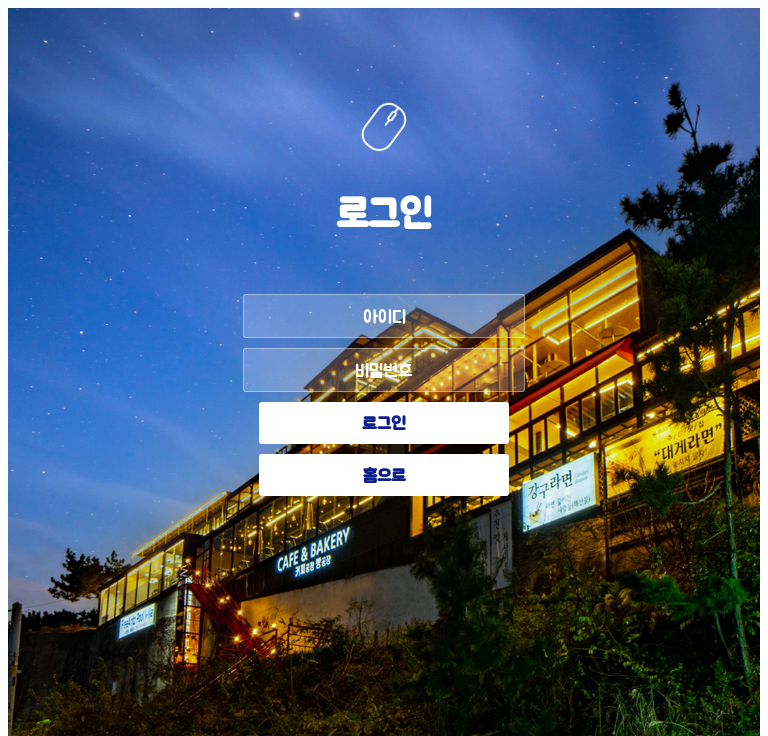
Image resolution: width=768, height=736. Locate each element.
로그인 (384, 425)
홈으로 (384, 477)
